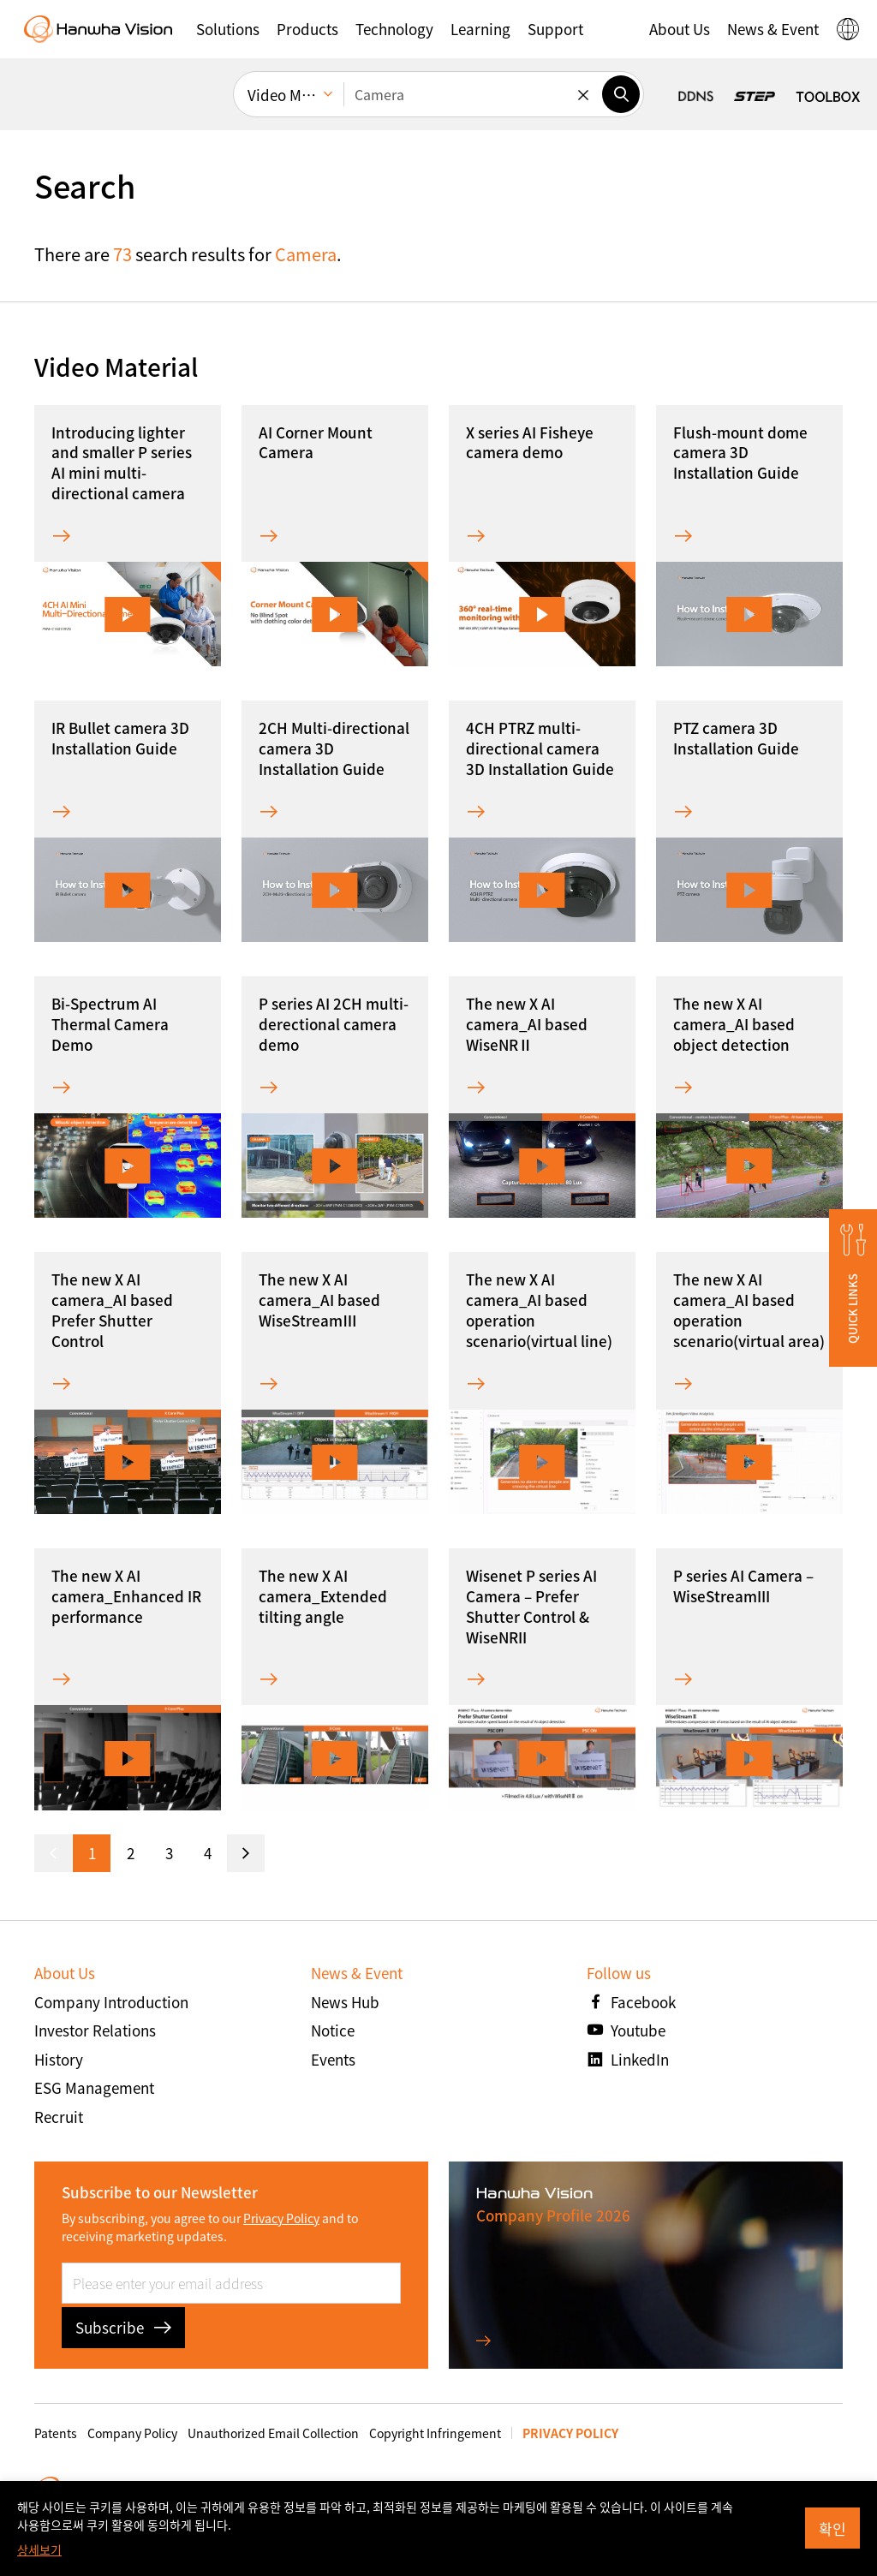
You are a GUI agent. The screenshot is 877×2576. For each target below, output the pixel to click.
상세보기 (39, 2549)
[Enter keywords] (472, 94)
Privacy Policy (281, 2218)
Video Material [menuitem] (295, 94)
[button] (228, 29)
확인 (832, 2528)
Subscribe (123, 2327)
